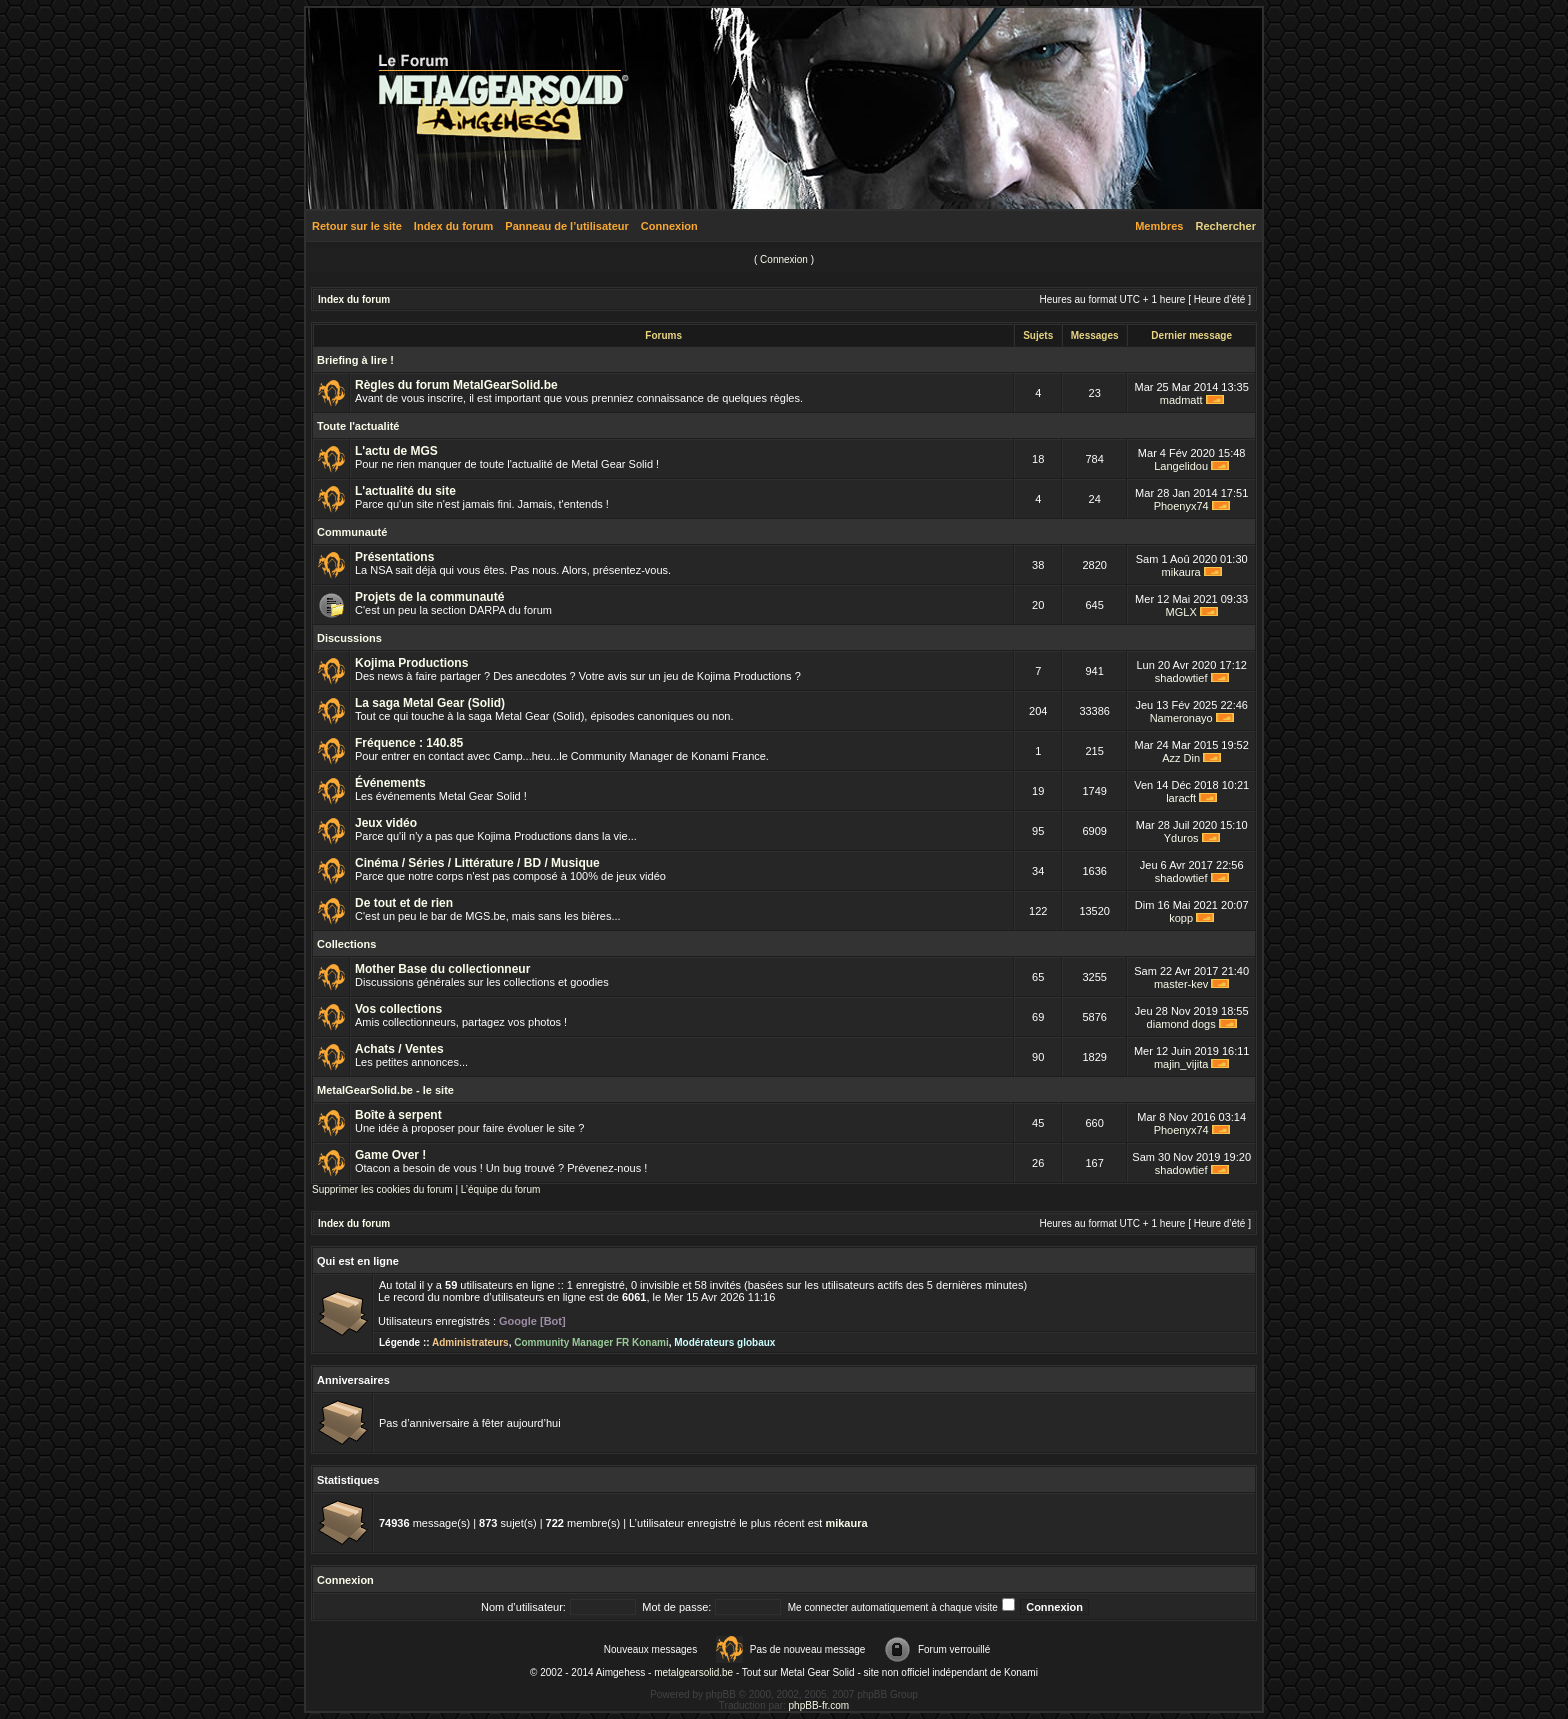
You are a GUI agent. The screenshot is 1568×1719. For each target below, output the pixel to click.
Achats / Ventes (399, 1049)
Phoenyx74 (1181, 506)
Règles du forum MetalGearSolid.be (456, 385)
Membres (1159, 226)
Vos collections (398, 1009)
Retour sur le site (357, 226)
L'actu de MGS (396, 451)
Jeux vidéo (386, 823)
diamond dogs (1181, 1024)
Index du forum (453, 226)
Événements (390, 783)
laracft (1181, 798)
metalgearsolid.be (693, 1672)
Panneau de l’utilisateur (566, 226)
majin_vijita (1181, 1064)
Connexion (669, 226)
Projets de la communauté (429, 597)
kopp (1181, 918)
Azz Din (1181, 758)
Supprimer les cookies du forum (382, 1189)
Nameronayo (1181, 718)
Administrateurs (470, 1342)
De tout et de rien (404, 903)
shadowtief (1181, 678)
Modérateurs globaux (724, 1342)
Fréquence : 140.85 (409, 743)
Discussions (349, 638)
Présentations (394, 557)
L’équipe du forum (501, 1189)
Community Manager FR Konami (591, 1342)
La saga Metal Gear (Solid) (430, 703)
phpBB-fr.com (819, 1705)
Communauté (352, 532)
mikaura (1181, 572)
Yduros (1181, 838)
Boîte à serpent (398, 1115)
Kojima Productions (411, 663)
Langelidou (1181, 466)
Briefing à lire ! (355, 360)
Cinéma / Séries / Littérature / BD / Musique (477, 863)
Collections (346, 944)
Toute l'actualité (358, 426)
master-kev (1181, 984)
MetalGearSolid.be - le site (385, 1090)
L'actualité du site (405, 491)
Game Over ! (390, 1155)
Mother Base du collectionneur (442, 969)
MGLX (1181, 612)
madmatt (1181, 400)
